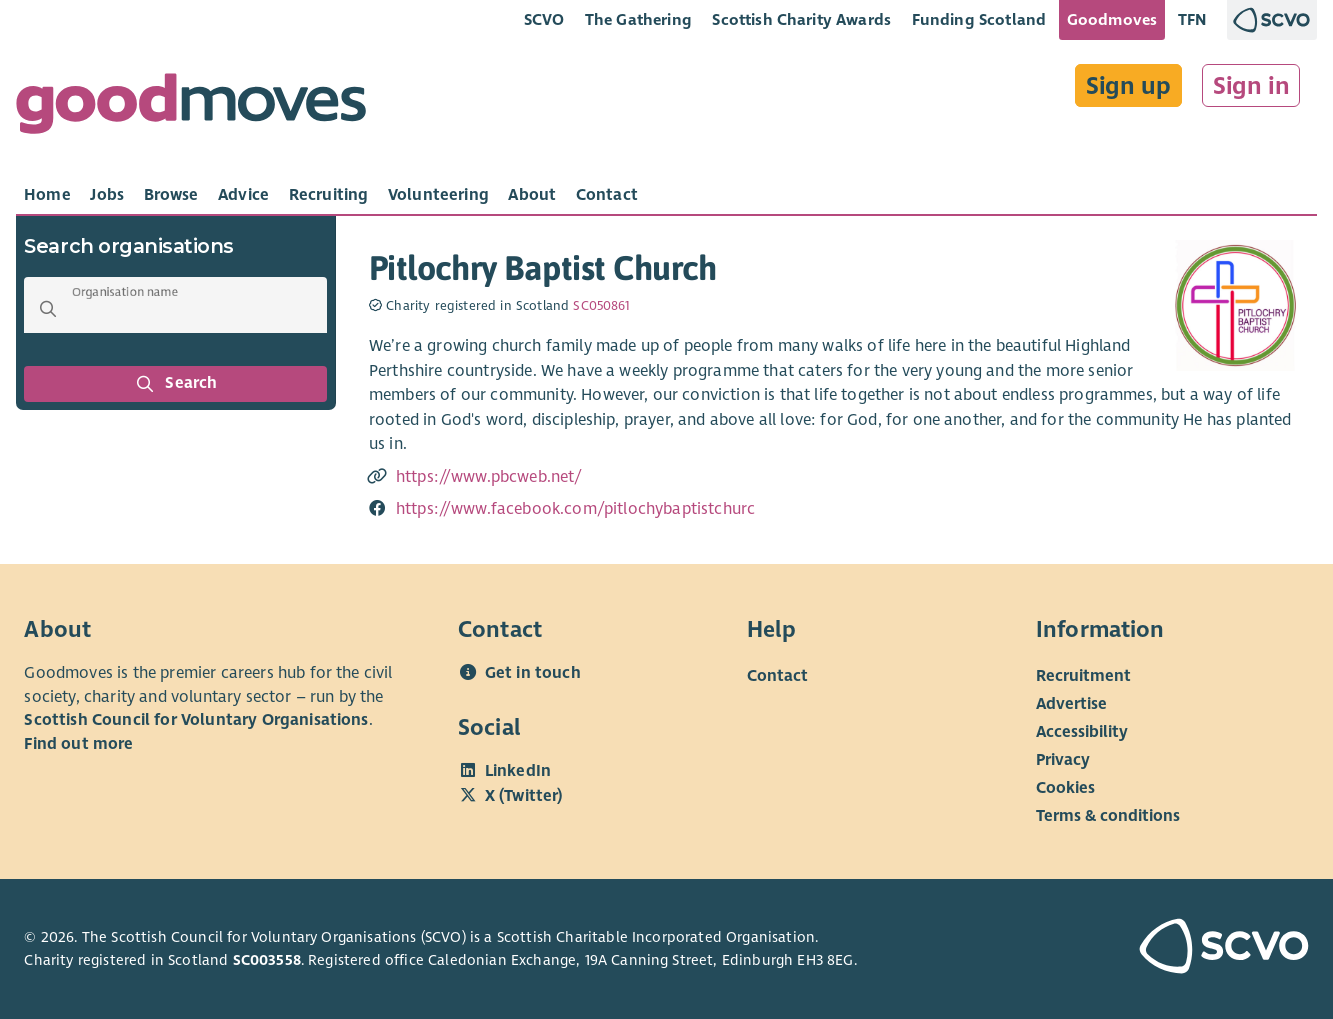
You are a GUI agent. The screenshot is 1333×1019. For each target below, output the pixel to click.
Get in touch (533, 673)
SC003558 (267, 960)
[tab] (47, 195)
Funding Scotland (979, 19)
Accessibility (1082, 732)
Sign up (1128, 86)
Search (176, 384)
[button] (48, 309)
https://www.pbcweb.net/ (489, 477)
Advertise (1071, 704)
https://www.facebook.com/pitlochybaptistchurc (575, 509)
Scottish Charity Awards (801, 19)
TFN (1192, 19)
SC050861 (601, 306)
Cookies (1065, 788)
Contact (777, 676)
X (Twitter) (524, 796)
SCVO (544, 19)
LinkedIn (518, 771)
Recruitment (1083, 676)
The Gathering (638, 19)
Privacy (1063, 760)
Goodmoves (1112, 19)
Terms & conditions (1108, 816)
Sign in (1251, 86)
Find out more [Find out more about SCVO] (78, 744)
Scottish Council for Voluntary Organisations (196, 720)
